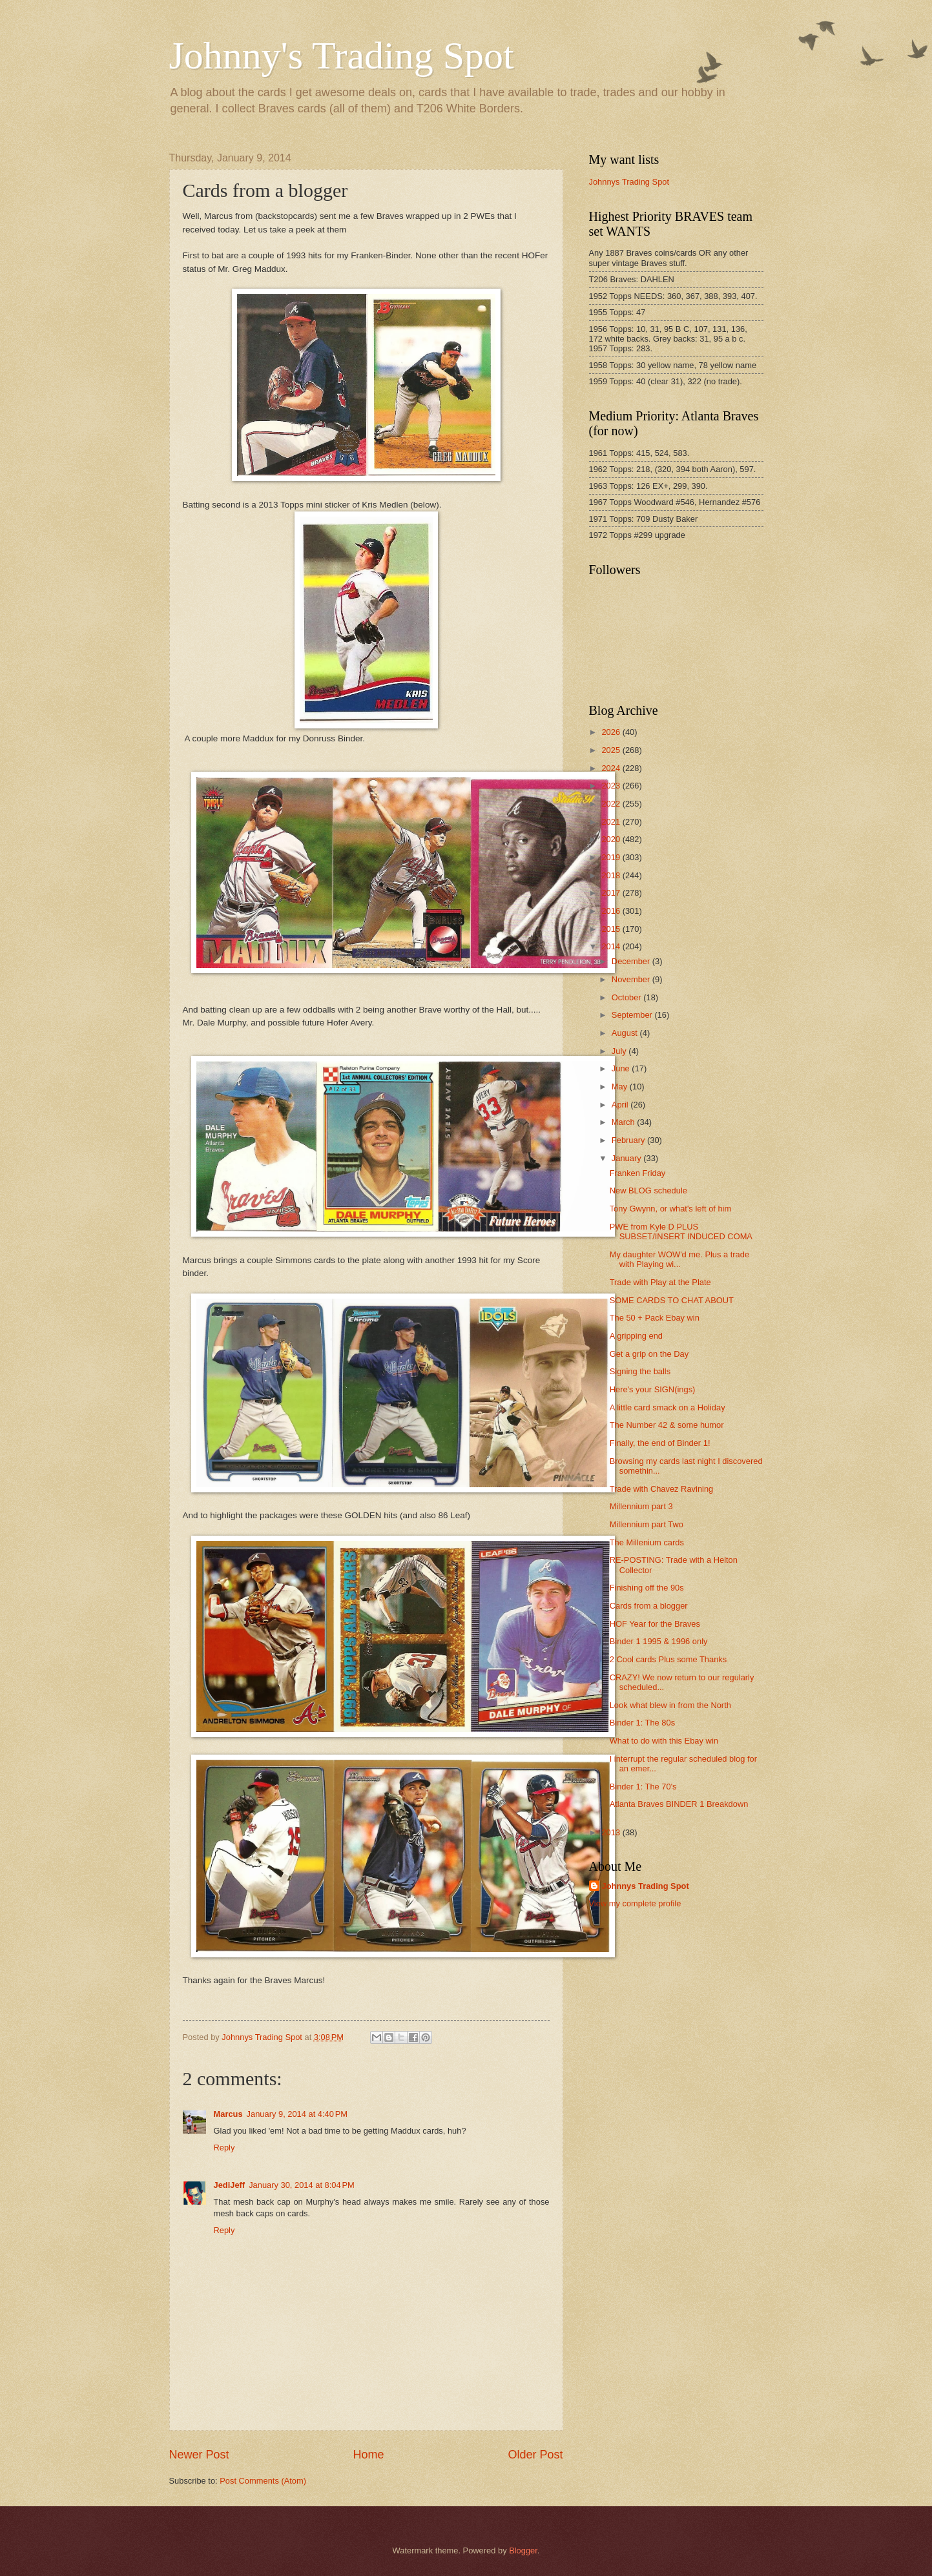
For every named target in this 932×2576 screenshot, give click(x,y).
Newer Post (199, 2454)
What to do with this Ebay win (664, 1741)
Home (368, 2454)
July (620, 1051)
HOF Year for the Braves (655, 1624)
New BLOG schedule (648, 1190)
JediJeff (229, 2185)
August (626, 1033)
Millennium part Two (646, 1524)
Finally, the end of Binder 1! (660, 1443)
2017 (611, 893)
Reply (224, 2147)
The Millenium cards (647, 1542)
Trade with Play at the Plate (660, 1282)
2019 (611, 857)
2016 (611, 911)
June (622, 1068)
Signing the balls (640, 1371)
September (633, 1015)
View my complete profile (635, 1903)
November (632, 979)
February (629, 1140)
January (627, 1158)
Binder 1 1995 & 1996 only (659, 1641)
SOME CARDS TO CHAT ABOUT (672, 1300)
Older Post (535, 2454)
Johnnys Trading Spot (629, 182)
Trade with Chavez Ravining (662, 1489)
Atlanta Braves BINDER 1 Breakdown (679, 1804)
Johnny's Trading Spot (341, 55)
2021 (611, 822)
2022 (611, 804)
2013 (611, 1832)
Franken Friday (638, 1173)
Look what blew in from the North (670, 1705)
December (632, 961)
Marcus (228, 2114)
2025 (611, 750)
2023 (611, 785)
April (621, 1104)
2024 (611, 768)
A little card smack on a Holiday (667, 1407)
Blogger (523, 2550)
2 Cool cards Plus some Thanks (668, 1659)
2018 (611, 875)
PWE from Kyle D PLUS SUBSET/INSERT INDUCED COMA (681, 1231)
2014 (611, 946)
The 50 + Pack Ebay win (654, 1318)
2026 (611, 732)
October (627, 997)
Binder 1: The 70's (643, 1786)
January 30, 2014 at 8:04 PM (302, 2185)
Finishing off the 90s (647, 1587)
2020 (611, 839)
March (624, 1122)
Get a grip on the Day (649, 1354)
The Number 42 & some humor (667, 1425)
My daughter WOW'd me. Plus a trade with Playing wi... (679, 1259)
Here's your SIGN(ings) (653, 1389)
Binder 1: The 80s (642, 1722)
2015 (611, 929)
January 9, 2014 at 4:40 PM (297, 2114)
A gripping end (636, 1336)
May (621, 1086)
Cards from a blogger (649, 1606)
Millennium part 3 (641, 1506)
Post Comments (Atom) (263, 2481)
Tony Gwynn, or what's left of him (671, 1208)
